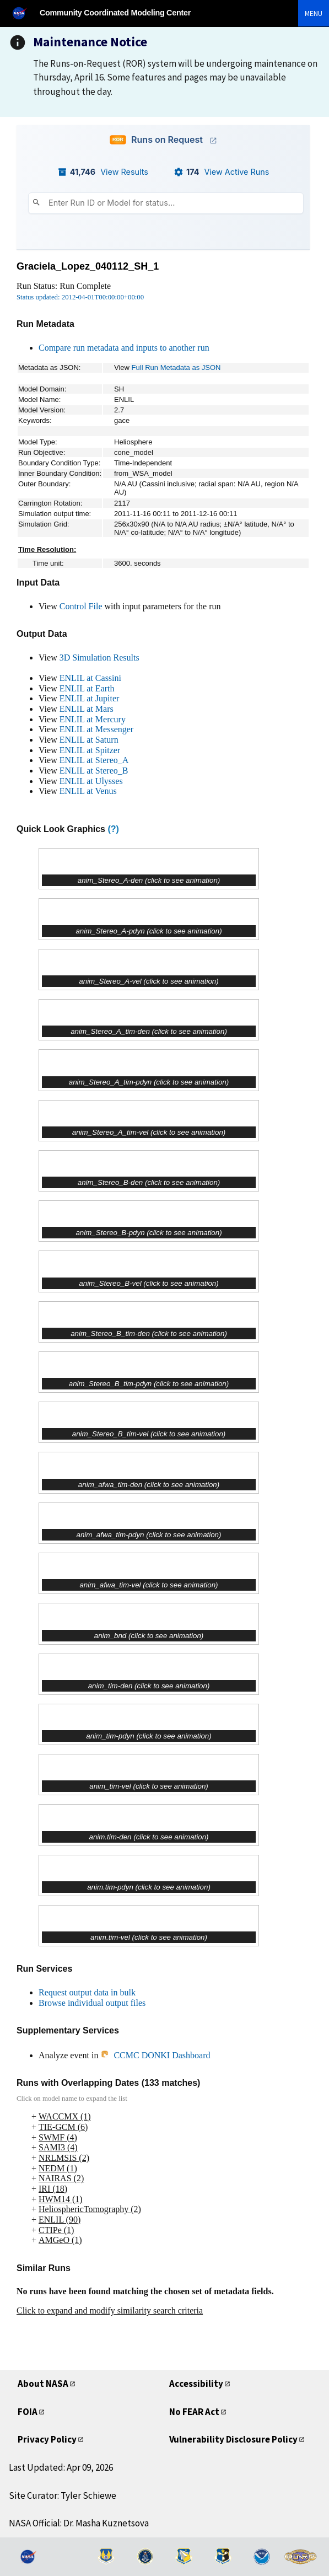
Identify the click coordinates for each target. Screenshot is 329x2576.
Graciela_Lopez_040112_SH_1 (88, 266)
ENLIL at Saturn (89, 739)
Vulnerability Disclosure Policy (233, 2439)
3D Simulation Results (99, 657)
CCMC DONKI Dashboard (155, 2055)
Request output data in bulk (87, 1992)
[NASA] (24, 13)
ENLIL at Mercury (93, 719)
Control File (81, 606)
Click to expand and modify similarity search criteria (110, 2310)
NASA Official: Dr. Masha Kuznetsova (79, 2523)
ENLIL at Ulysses (91, 781)
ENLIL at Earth (87, 688)
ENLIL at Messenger (96, 729)
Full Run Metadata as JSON (176, 367)
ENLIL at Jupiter (90, 698)
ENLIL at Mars (87, 708)
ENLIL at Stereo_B (94, 770)
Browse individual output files (92, 2003)
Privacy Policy (47, 2439)
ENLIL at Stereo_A (94, 760)
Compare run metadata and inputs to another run (124, 347)
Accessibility (196, 2384)
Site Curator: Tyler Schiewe (62, 2495)
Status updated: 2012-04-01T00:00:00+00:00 (80, 297)
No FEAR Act (194, 2412)
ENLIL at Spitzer (90, 750)
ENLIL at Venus (88, 791)
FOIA (27, 2412)
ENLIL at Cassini (90, 678)
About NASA (43, 2384)
